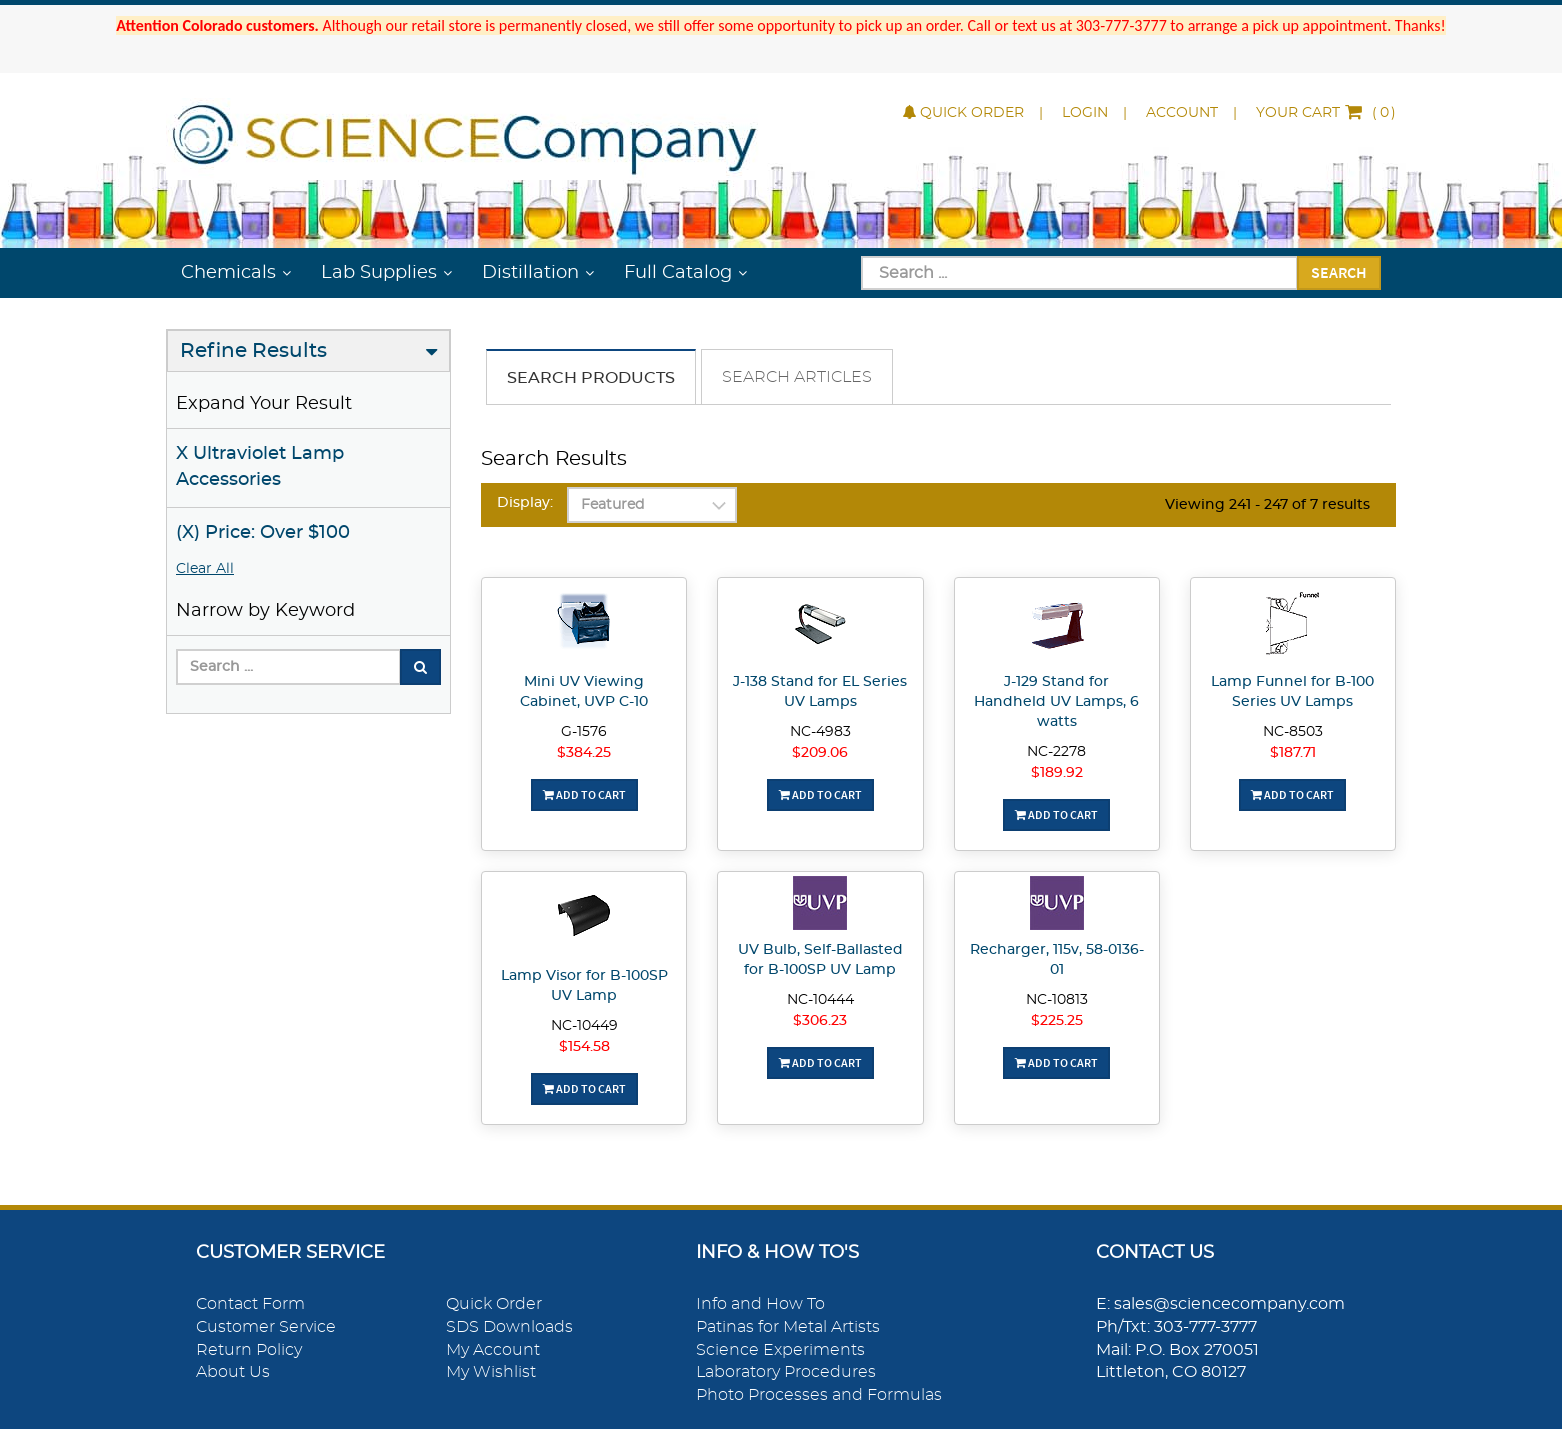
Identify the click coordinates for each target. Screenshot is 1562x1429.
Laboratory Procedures (786, 1372)
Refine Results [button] (253, 351)
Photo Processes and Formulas (819, 1395)
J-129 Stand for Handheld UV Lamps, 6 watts (1056, 702)
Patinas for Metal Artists (788, 1327)
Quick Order (963, 113)
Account (1182, 113)
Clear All (205, 569)
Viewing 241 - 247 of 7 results (1267, 505)
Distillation (530, 273)
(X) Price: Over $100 (263, 533)
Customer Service (266, 1327)
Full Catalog (678, 273)
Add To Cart (584, 794)
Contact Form (250, 1304)
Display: (525, 503)
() (1326, 113)
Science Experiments (780, 1350)
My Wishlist (491, 1372)
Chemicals (228, 273)
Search (1339, 272)
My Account (493, 1350)
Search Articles (797, 377)
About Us (233, 1372)
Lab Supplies (379, 273)
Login (1085, 113)
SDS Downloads (509, 1327)
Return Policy (249, 1350)
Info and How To (760, 1304)
